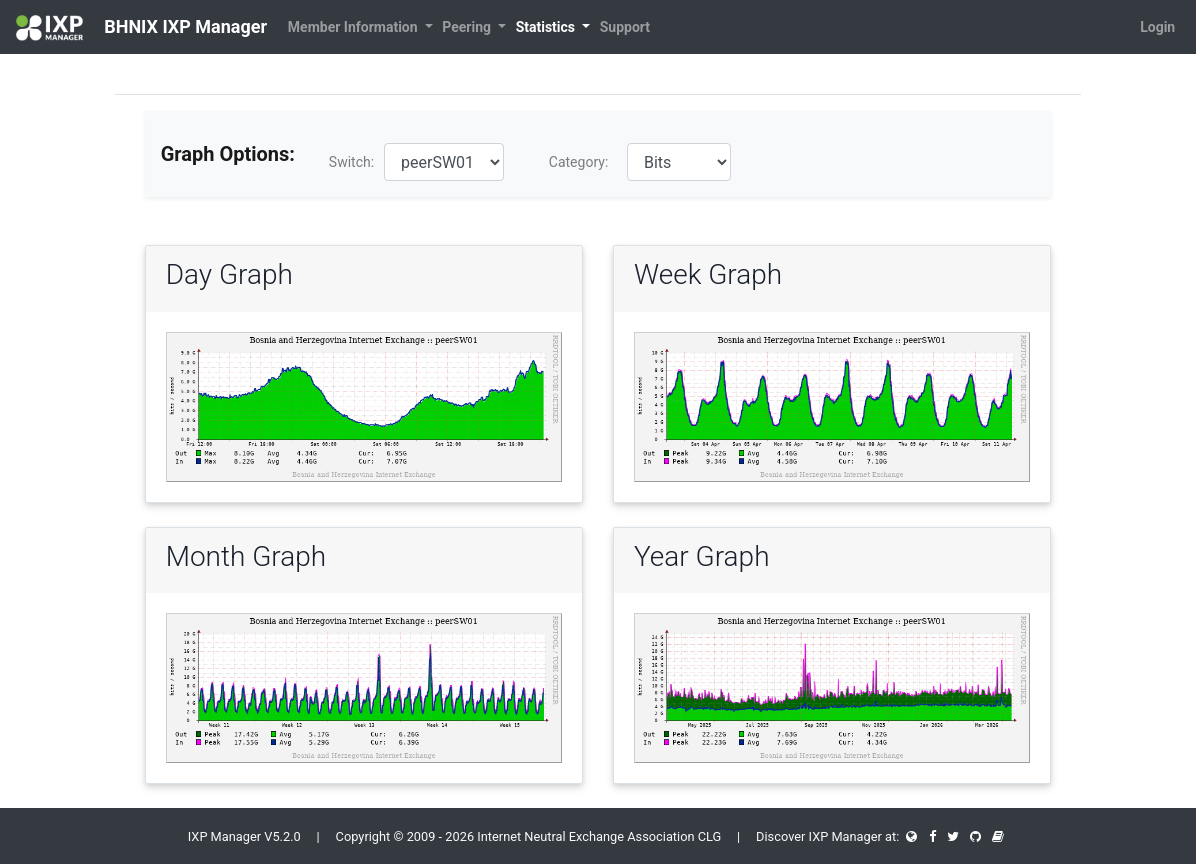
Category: (578, 162)
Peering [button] (468, 27)
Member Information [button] (354, 27)
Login (1157, 27)
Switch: (351, 162)
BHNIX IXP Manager (141, 28)
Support (625, 27)
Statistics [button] (547, 27)
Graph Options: (228, 154)
